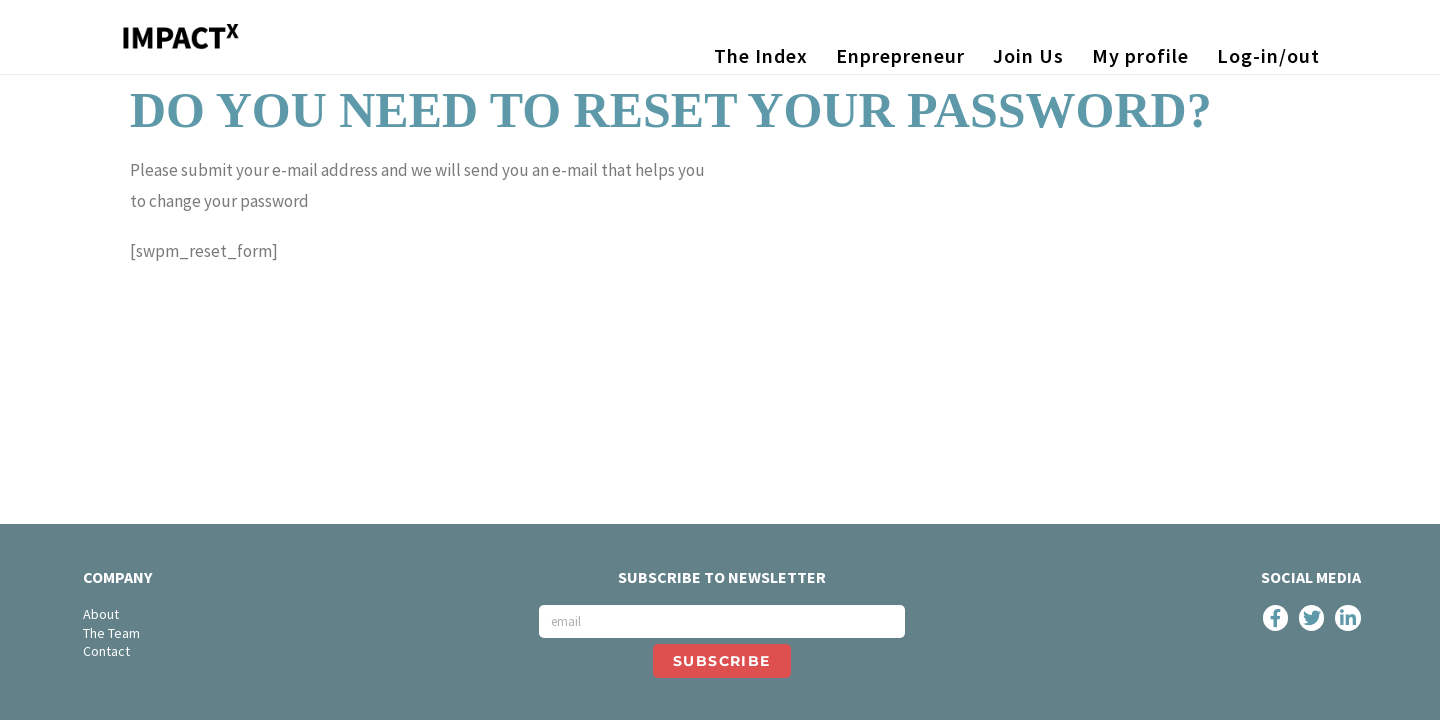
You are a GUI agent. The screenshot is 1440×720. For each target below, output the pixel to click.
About (101, 614)
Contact (106, 651)
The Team (111, 633)
